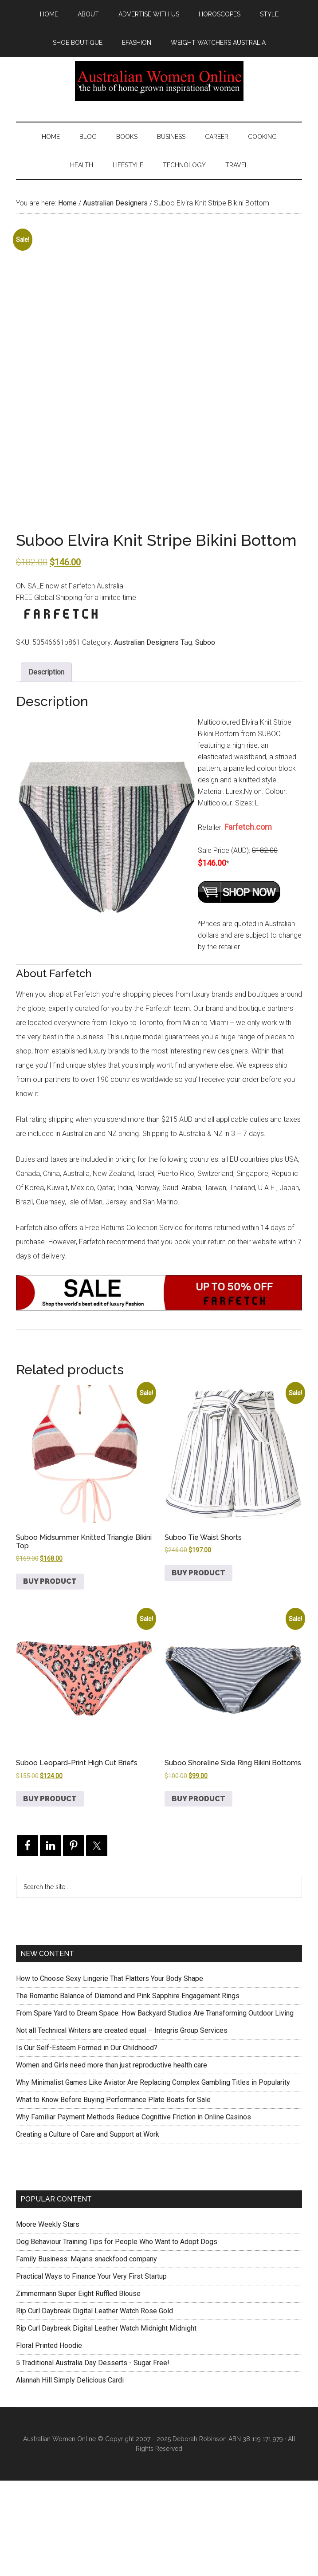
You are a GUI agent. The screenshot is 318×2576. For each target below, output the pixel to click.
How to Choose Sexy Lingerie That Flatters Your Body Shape (109, 2074)
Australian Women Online (159, 81)
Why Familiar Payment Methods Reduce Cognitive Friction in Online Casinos (133, 2213)
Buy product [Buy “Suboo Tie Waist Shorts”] (198, 1668)
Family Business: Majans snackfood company (86, 2354)
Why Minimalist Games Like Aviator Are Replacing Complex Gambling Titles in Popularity (153, 2178)
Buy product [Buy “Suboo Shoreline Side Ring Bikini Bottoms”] (198, 1894)
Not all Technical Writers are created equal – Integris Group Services (122, 2126)
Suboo (205, 738)
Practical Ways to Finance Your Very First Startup (91, 2371)
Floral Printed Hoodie (49, 2441)
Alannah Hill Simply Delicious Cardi (70, 2475)
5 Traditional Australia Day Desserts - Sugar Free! (92, 2458)
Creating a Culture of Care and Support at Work (87, 2230)
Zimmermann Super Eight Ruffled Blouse (78, 2389)
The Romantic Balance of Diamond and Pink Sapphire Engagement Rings (127, 2091)
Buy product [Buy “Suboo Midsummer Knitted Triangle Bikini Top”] (50, 1677)
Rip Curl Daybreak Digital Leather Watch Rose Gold (94, 2406)
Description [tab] (46, 767)
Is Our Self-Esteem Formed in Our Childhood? (86, 2143)
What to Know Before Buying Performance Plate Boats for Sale (113, 2195)
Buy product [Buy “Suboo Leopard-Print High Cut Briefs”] (50, 1894)
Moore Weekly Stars (47, 2320)
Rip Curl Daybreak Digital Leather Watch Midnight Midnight (106, 2423)
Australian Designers (115, 203)
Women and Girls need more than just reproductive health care (111, 2161)
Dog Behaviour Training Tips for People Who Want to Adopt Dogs (116, 2337)
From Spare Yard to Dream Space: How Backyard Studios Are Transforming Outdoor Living (155, 2109)
